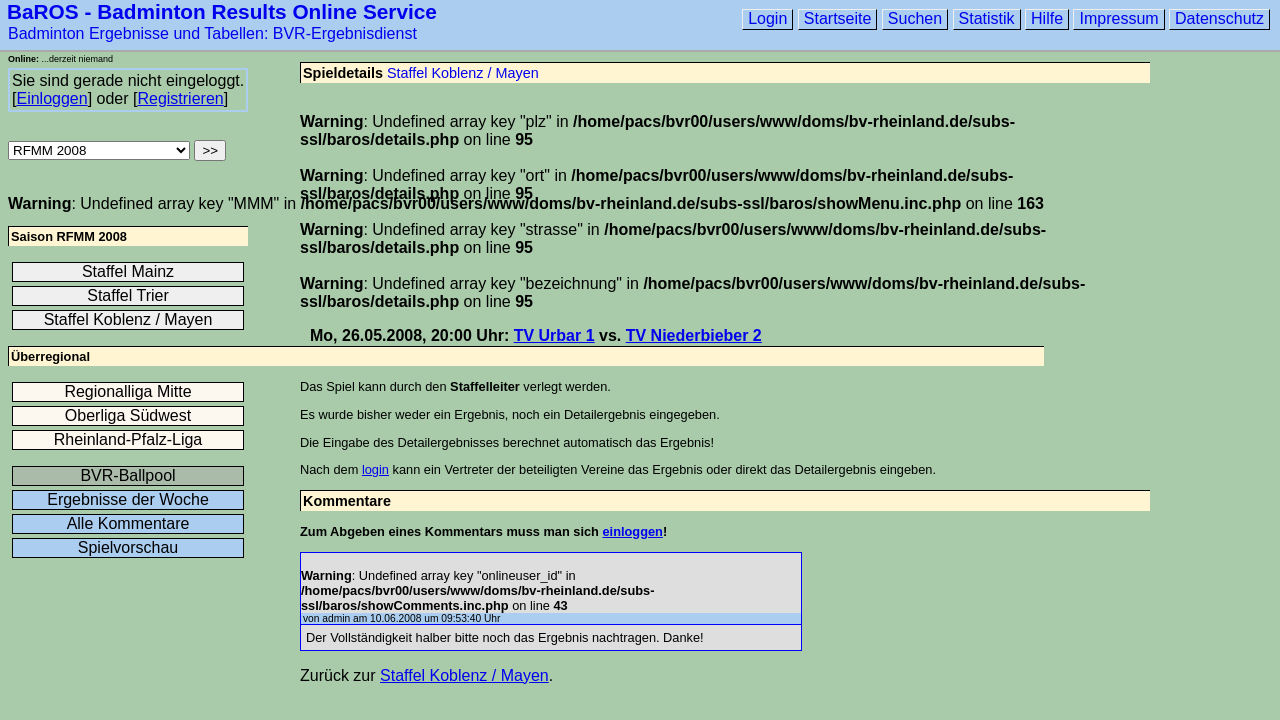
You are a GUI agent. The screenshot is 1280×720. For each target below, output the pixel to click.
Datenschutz (1219, 18)
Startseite (838, 18)
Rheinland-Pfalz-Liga (128, 439)
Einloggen (51, 98)
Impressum (1118, 18)
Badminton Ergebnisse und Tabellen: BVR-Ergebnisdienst (212, 33)
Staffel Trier (128, 295)
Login (767, 18)
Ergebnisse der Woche (128, 499)
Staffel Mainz (128, 271)
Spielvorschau (128, 547)
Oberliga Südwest (128, 415)
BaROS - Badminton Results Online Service (222, 11)
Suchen (915, 18)
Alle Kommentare (128, 523)
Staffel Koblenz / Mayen (463, 73)
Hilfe (1047, 18)
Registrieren (180, 98)
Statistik (987, 18)
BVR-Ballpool (127, 475)
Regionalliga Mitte (127, 391)
